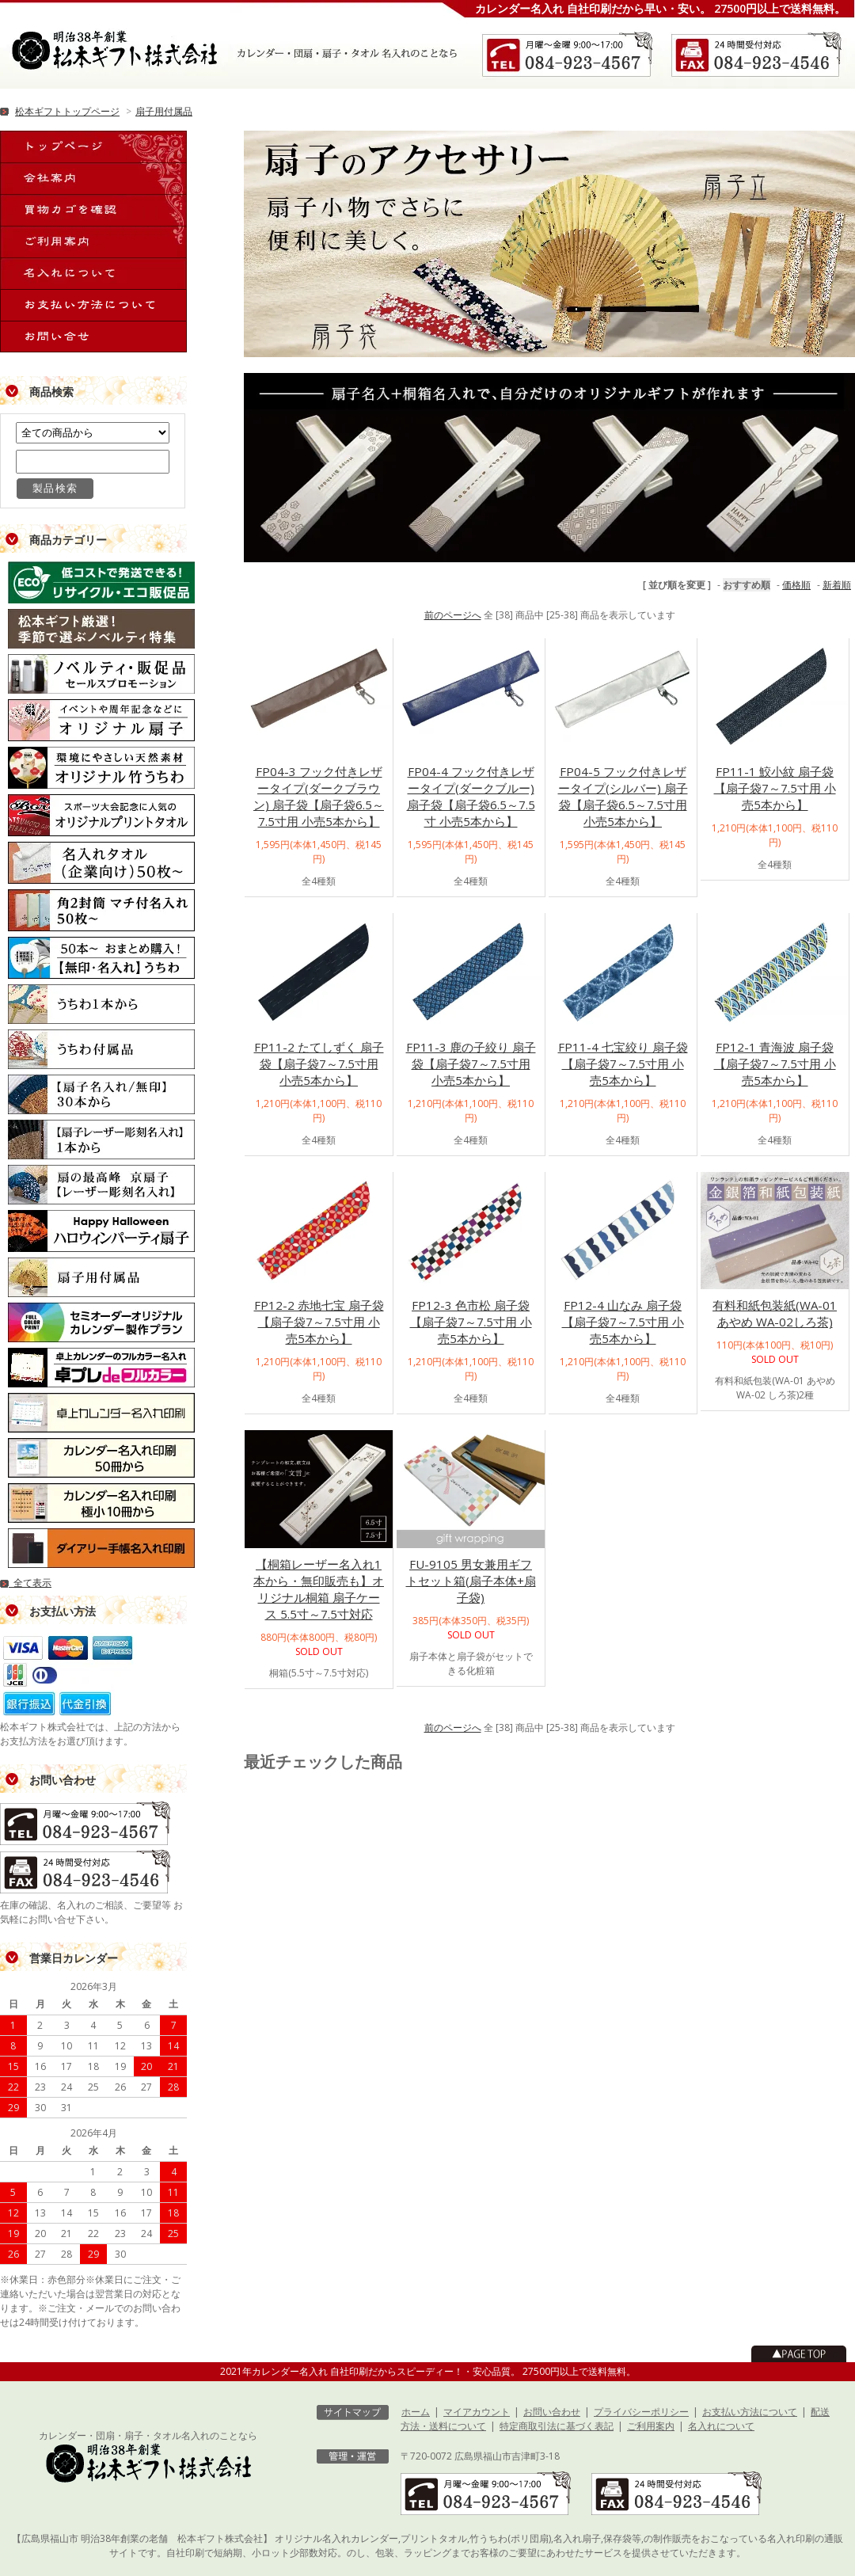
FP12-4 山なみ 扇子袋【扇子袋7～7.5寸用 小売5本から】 (623, 1321)
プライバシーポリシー (641, 2411)
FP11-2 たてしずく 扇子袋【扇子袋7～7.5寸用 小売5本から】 (319, 1063)
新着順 (837, 585)
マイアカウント (476, 2411)
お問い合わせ (551, 2411)
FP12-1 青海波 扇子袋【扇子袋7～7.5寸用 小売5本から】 (775, 1063)
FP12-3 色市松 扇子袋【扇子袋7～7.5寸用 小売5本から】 (471, 1321)
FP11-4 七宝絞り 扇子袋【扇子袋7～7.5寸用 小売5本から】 (623, 1063)
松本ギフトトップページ (67, 111)
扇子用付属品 (163, 111)
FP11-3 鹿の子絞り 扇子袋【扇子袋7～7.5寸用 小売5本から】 (471, 1063)
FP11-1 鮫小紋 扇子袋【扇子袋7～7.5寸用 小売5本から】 (775, 787)
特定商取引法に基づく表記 (557, 2426)
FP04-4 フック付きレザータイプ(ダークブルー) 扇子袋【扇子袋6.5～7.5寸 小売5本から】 (471, 796)
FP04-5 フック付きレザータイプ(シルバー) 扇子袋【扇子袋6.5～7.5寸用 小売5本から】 (623, 796)
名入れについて (721, 2426)
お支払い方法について (749, 2411)
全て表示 (25, 1582)
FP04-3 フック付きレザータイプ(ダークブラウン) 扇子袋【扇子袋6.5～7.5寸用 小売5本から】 (318, 796)
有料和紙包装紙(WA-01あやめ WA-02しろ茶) (774, 1313)
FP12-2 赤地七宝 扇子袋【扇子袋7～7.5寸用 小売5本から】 (319, 1321)
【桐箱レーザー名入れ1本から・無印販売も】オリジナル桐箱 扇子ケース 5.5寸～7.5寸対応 (318, 1589)
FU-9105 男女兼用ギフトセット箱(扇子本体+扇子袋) (471, 1580)
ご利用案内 (650, 2426)
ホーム (415, 2411)
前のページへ (452, 615)
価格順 (796, 585)
